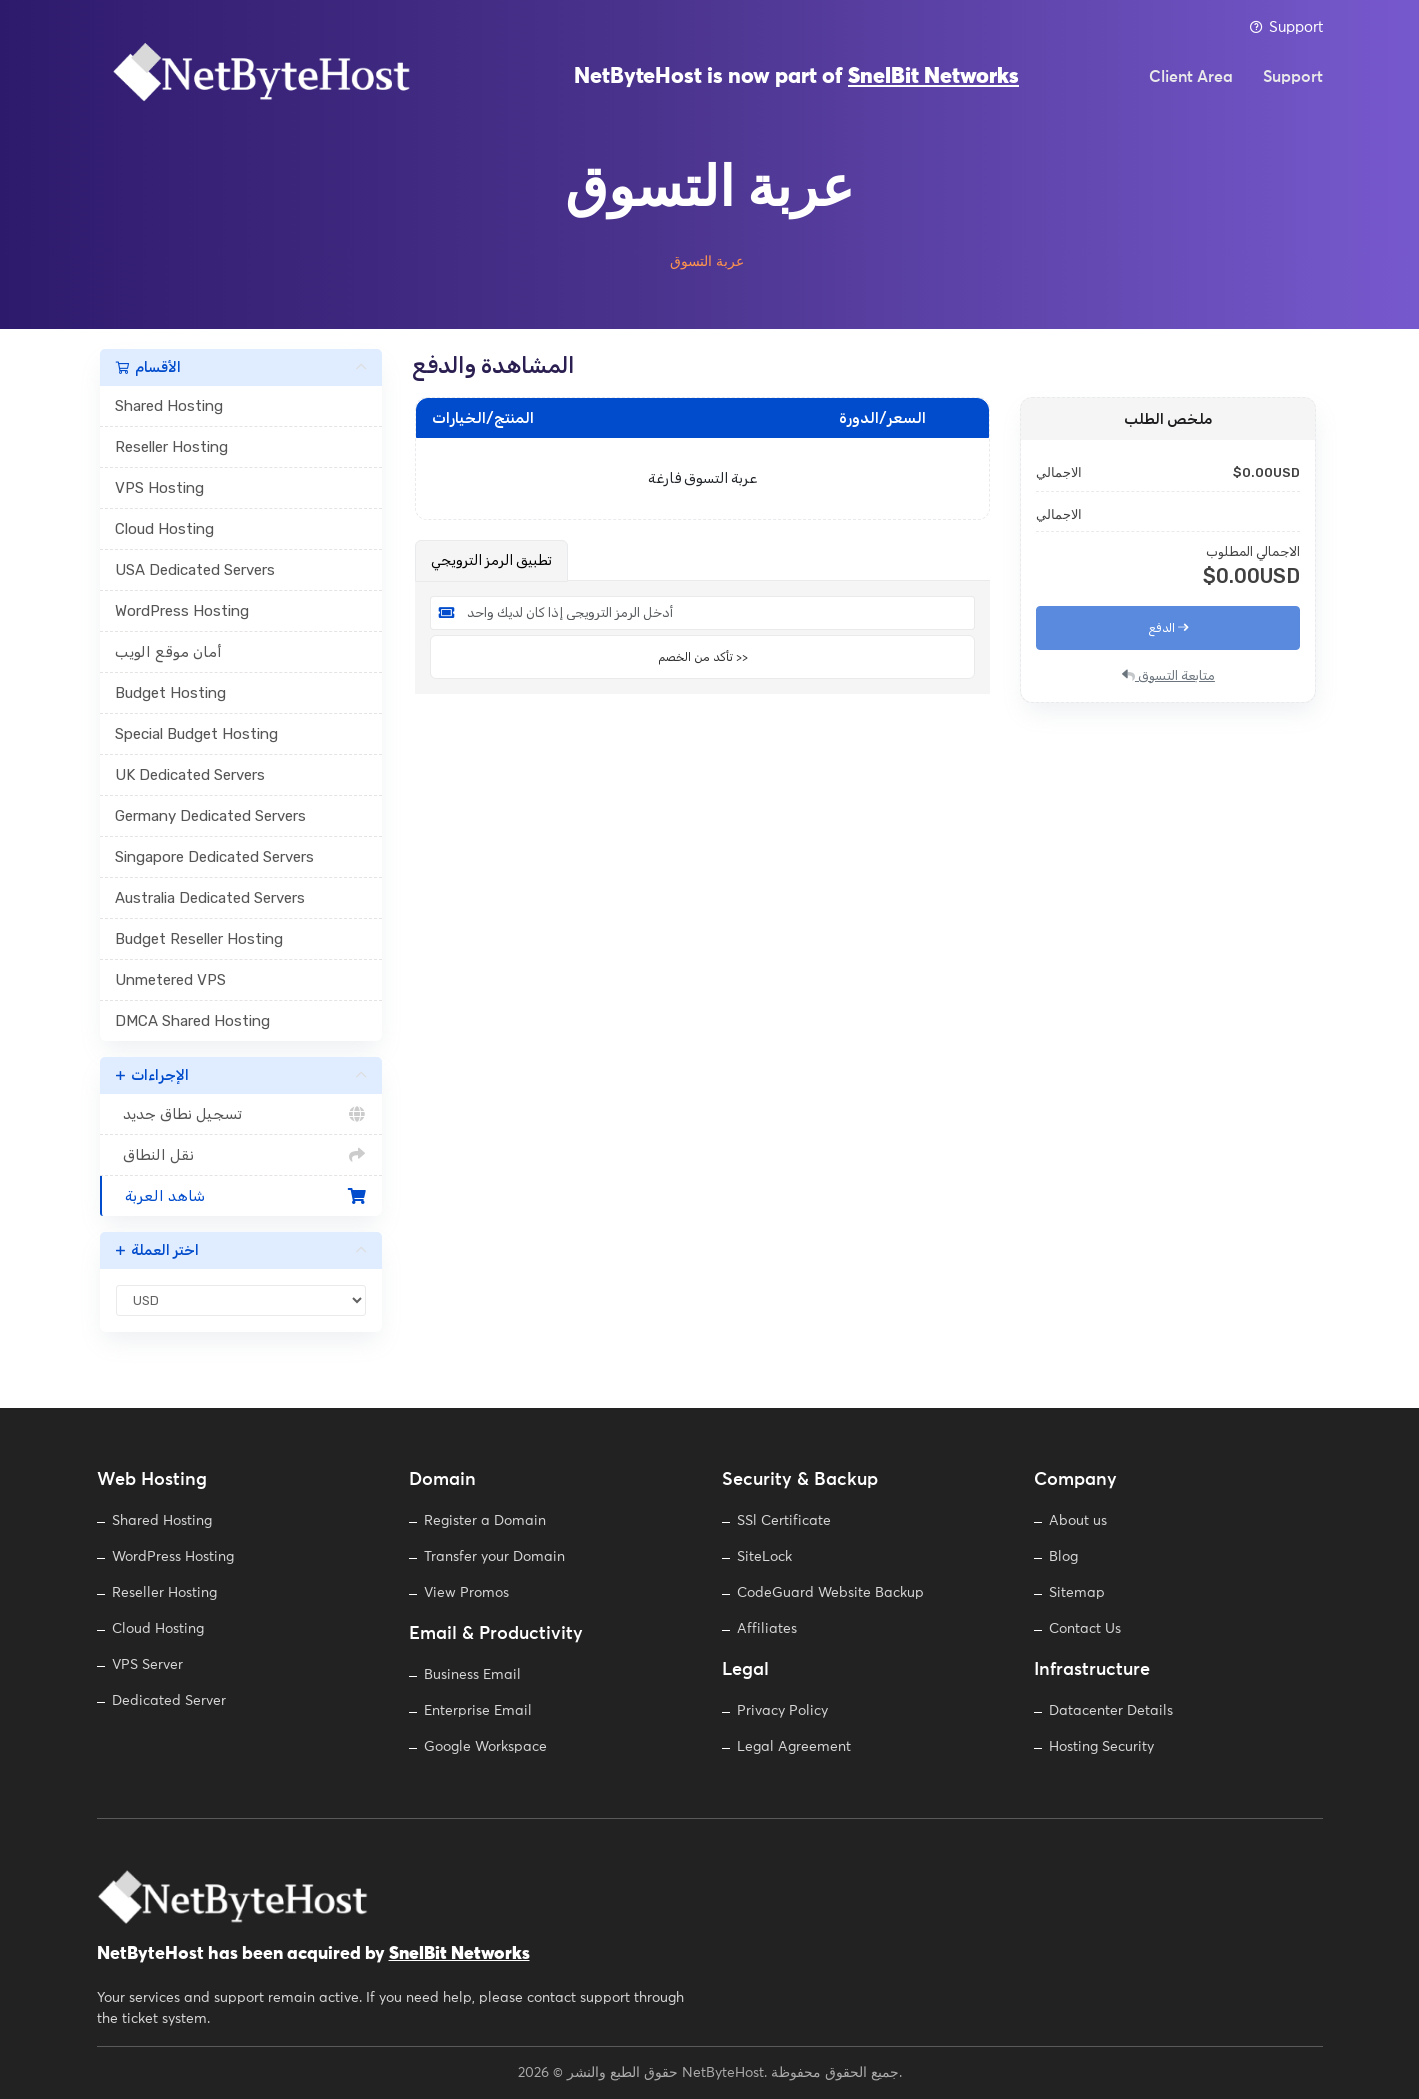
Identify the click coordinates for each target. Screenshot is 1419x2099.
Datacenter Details (1111, 1711)
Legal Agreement (794, 1747)
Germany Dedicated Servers (210, 816)
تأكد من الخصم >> (703, 657)
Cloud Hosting (164, 529)
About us (1078, 1521)
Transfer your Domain (494, 1557)
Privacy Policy (782, 1711)
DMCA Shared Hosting (192, 1021)
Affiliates (767, 1629)
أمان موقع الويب (168, 652)
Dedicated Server (169, 1701)
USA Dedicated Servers (195, 570)
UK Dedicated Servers (190, 775)
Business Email (472, 1675)
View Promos (466, 1593)
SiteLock (764, 1557)
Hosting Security (1101, 1747)
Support (1286, 27)
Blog (1063, 1557)
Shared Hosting (169, 406)
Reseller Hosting (171, 447)
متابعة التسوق (1168, 675)
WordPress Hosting (182, 611)
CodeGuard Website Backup (830, 1593)
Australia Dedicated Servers (210, 898)
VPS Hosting (159, 488)
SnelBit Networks (933, 80)
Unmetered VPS (170, 980)
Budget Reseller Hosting (199, 939)
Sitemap (1077, 1593)
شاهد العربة (242, 1196)
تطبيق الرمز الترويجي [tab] (491, 560)
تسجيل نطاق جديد (241, 1114)
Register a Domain (485, 1521)
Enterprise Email (478, 1711)
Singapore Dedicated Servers (214, 857)
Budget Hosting (170, 693)
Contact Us (1085, 1629)
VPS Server (147, 1665)
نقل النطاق (241, 1155)
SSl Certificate (784, 1521)
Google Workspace (485, 1747)
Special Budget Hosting (196, 734)
